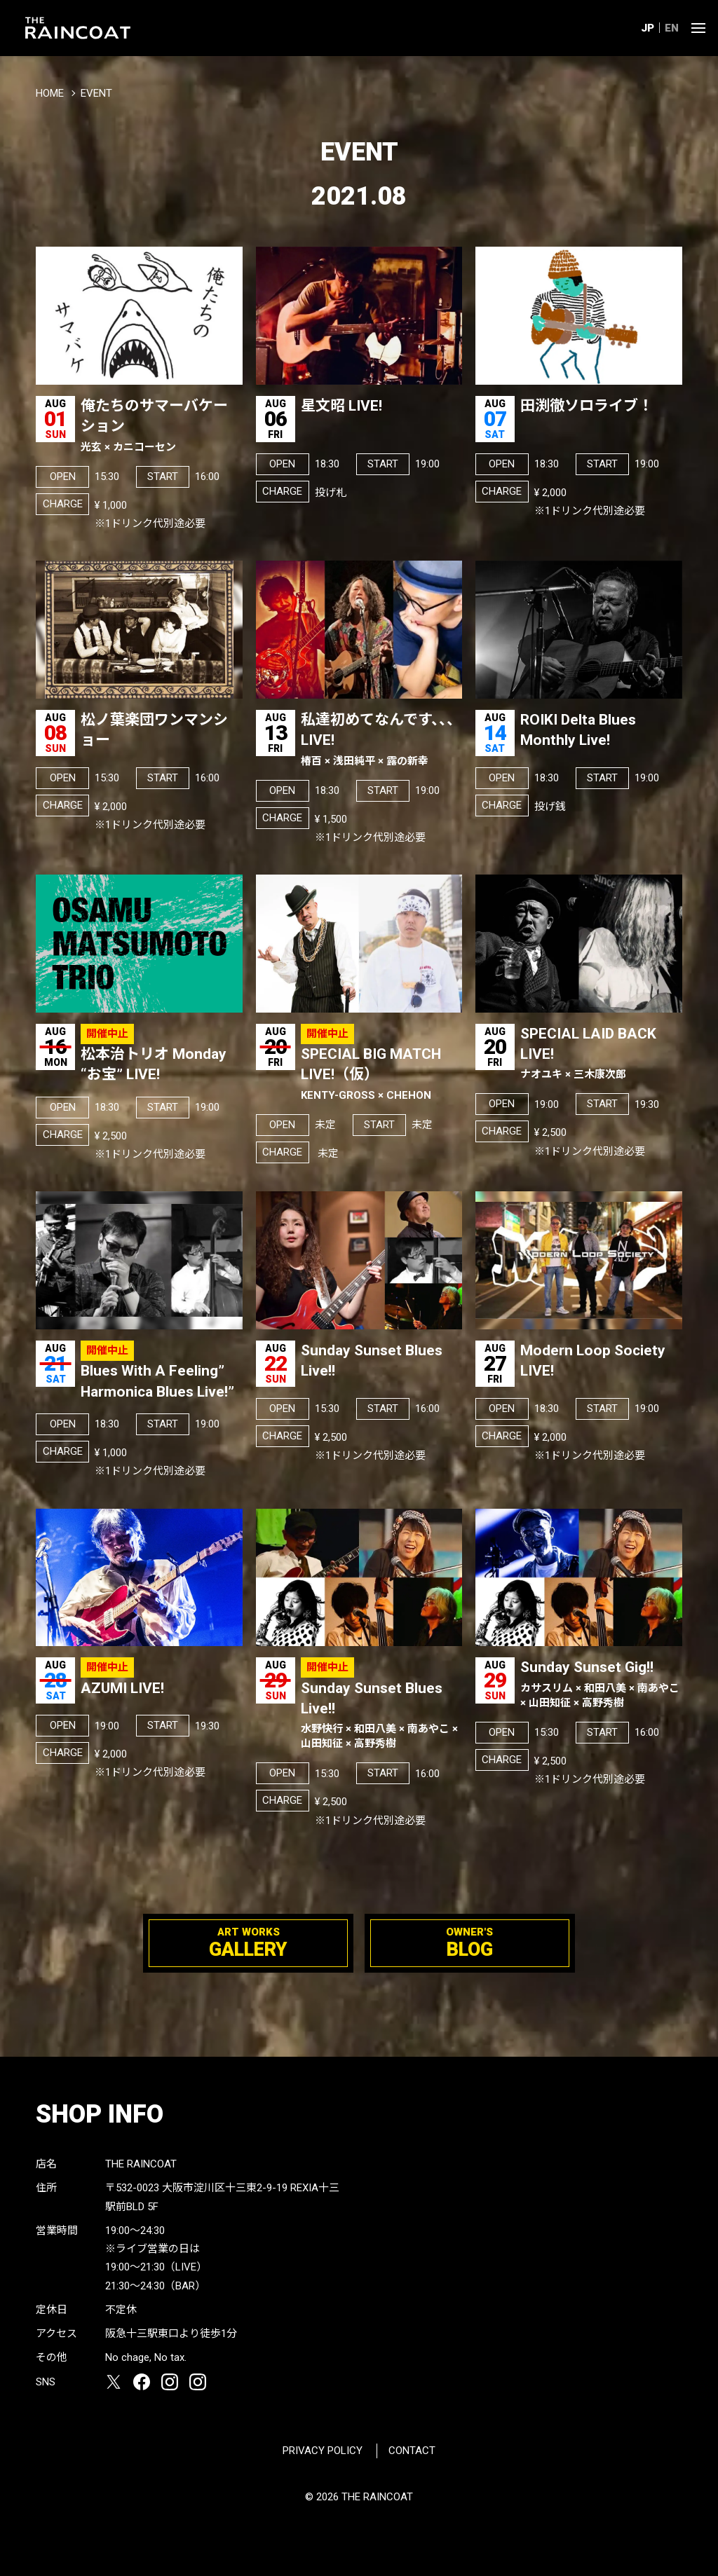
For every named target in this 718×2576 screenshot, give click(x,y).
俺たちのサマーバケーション (162, 426)
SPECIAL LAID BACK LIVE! (601, 1054)
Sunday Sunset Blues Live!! (371, 1360)
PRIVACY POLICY (323, 2450)
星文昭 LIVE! (341, 405)
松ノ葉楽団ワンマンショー (154, 729)
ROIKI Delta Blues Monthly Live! (578, 729)
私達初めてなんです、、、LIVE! (382, 740)
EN (672, 28)
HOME (50, 93)
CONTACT (411, 2450)
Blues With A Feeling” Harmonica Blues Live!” (157, 1380)
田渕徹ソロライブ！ (586, 405)
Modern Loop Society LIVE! (592, 1360)
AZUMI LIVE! (122, 1688)
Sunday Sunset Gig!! (601, 1684)
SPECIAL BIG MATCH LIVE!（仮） (382, 1074)
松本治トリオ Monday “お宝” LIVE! (153, 1064)
